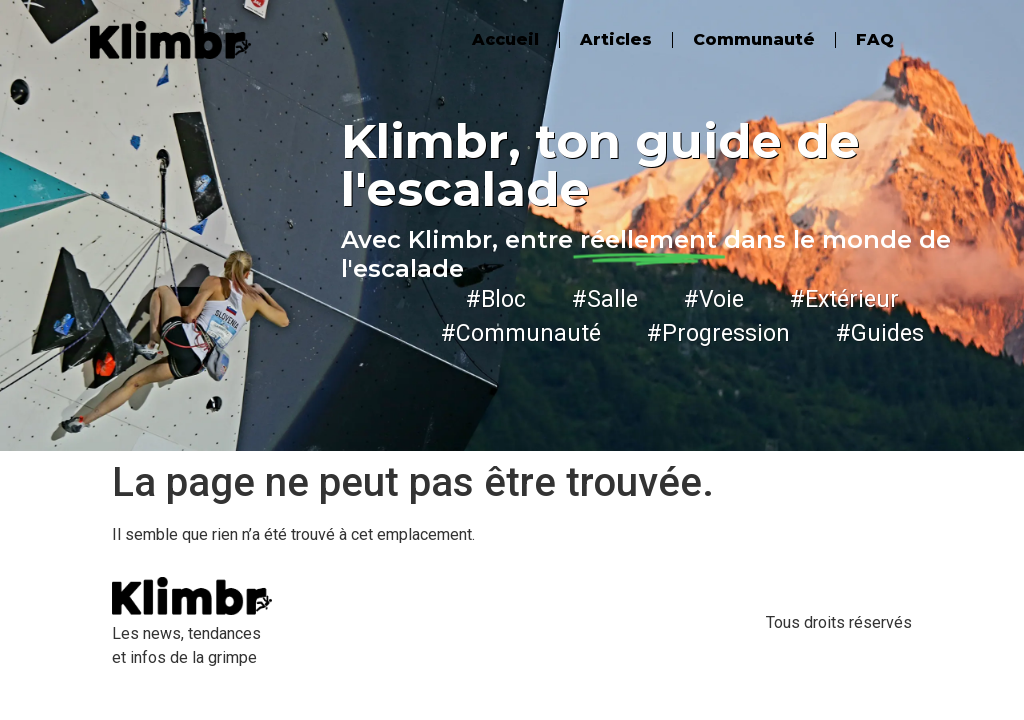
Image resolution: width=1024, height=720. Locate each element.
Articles (616, 39)
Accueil (505, 39)
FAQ (875, 39)
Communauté (754, 39)
